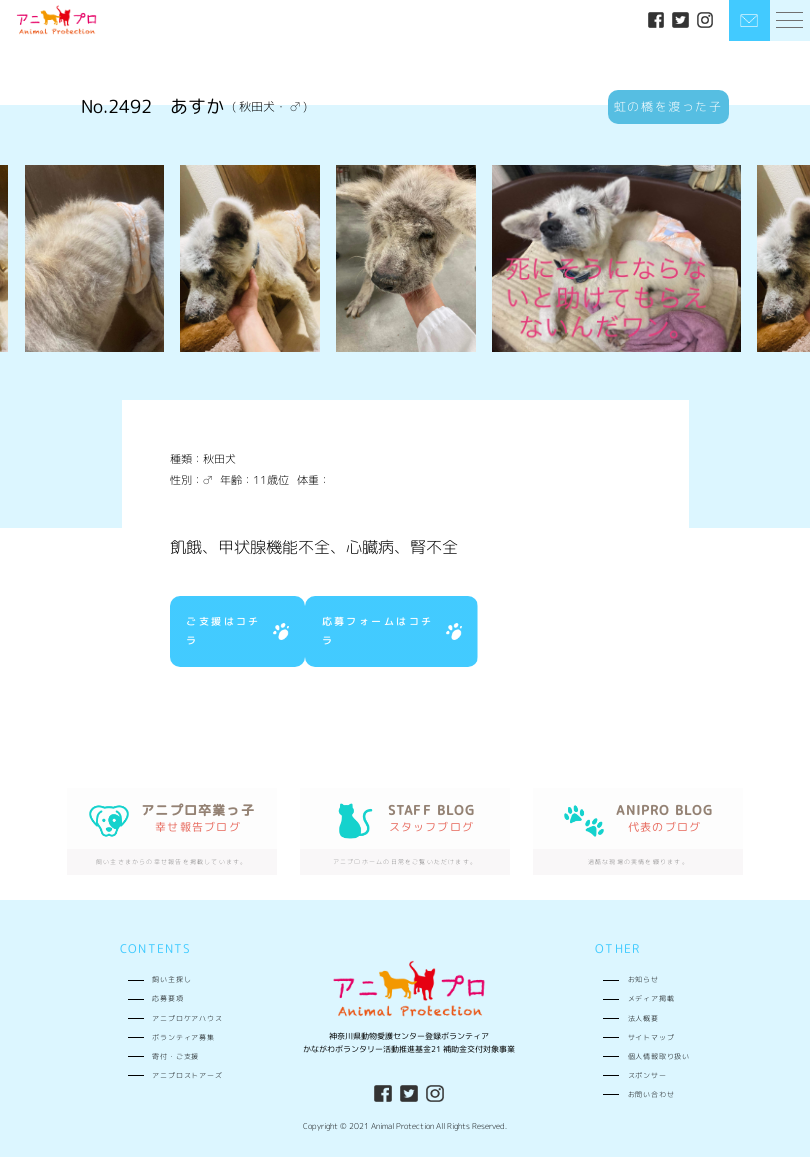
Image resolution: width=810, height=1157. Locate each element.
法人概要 (643, 1018)
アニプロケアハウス (187, 1018)
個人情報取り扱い (659, 1056)
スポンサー (647, 1075)
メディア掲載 (651, 998)
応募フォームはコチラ (392, 631)
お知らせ (643, 979)
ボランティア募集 (183, 1037)
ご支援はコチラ (237, 631)
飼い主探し (171, 979)
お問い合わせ (651, 1094)
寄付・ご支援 (175, 1056)
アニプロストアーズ (187, 1075)
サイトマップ (651, 1037)
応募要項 (167, 998)
